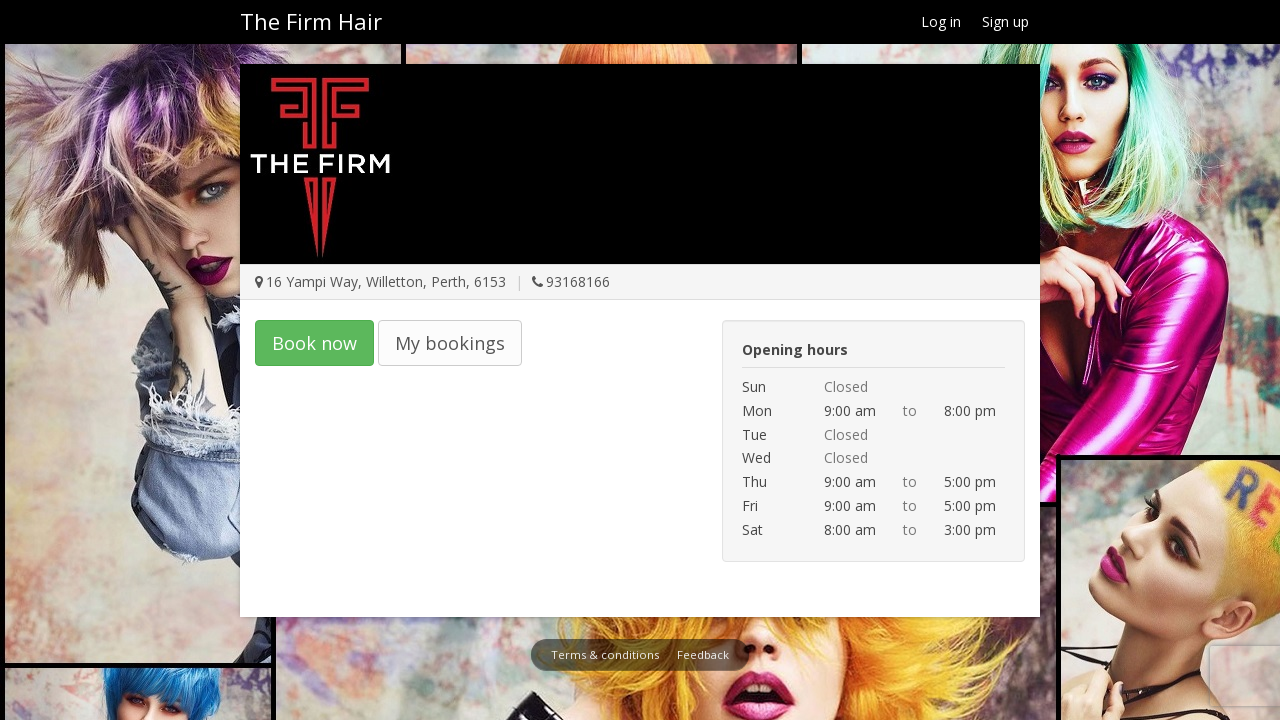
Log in (941, 21)
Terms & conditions (605, 654)
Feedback (703, 654)
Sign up (1005, 21)
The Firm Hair (311, 21)
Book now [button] (314, 343)
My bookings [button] (450, 343)
